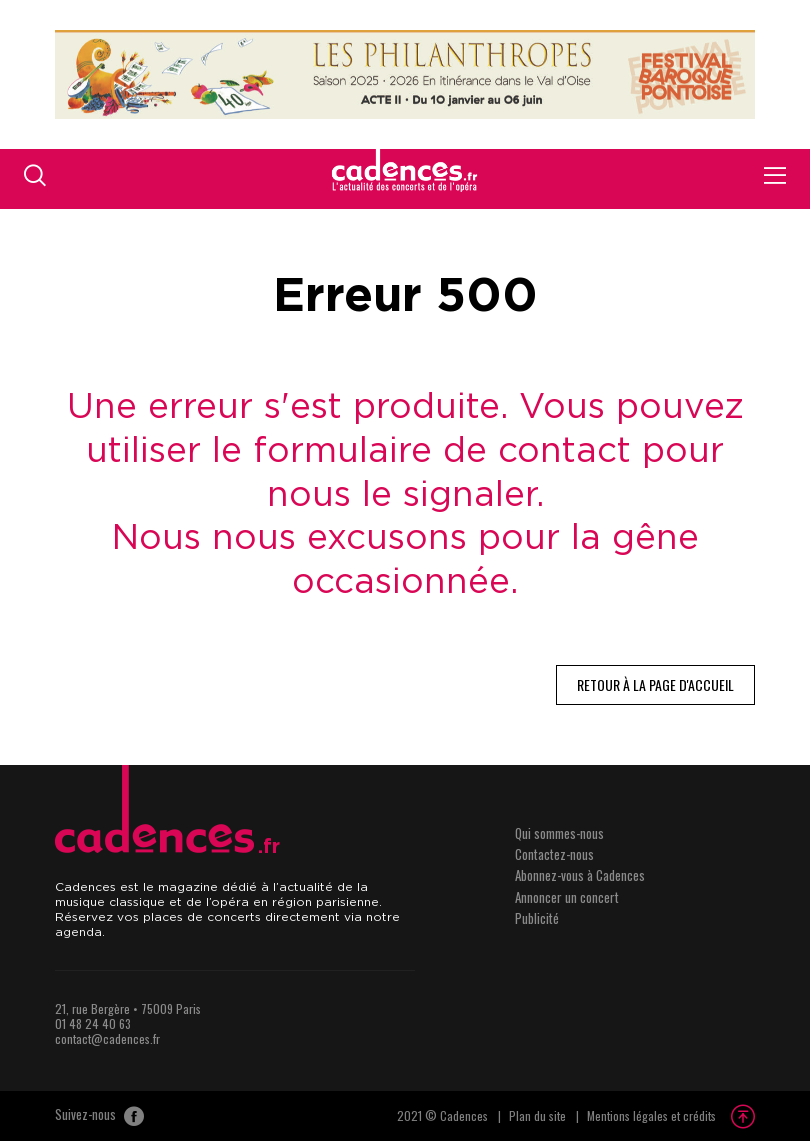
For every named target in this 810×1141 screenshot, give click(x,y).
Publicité (537, 918)
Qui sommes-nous (559, 833)
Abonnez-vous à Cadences (580, 875)
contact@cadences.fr (107, 1038)
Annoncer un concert (567, 897)
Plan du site (537, 1115)
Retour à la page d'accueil (655, 684)
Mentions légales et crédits (651, 1115)
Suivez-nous (99, 1116)
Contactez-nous (554, 854)
